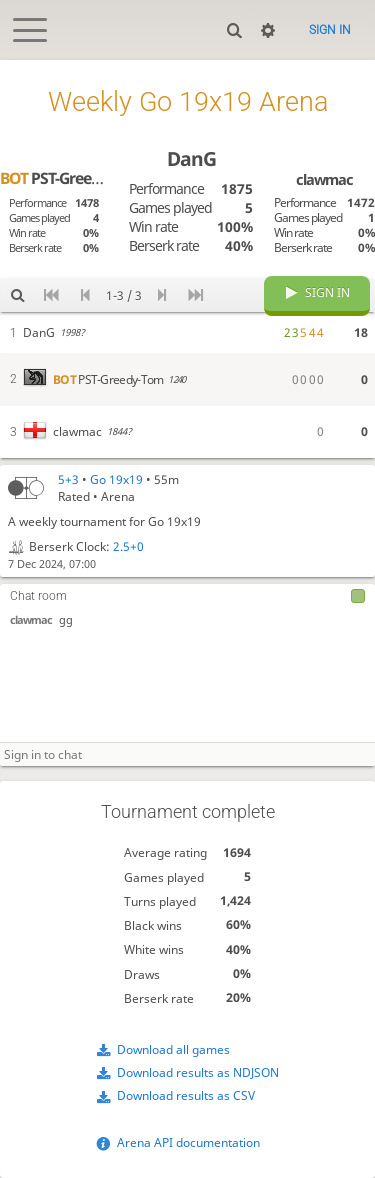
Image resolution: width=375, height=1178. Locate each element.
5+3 (68, 479)
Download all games (173, 1049)
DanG (191, 158)
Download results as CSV (186, 1095)
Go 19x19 (116, 479)
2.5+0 (128, 546)
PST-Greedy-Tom (70, 178)
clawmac (31, 619)
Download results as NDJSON (198, 1072)
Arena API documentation (188, 1142)
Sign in (330, 30)
